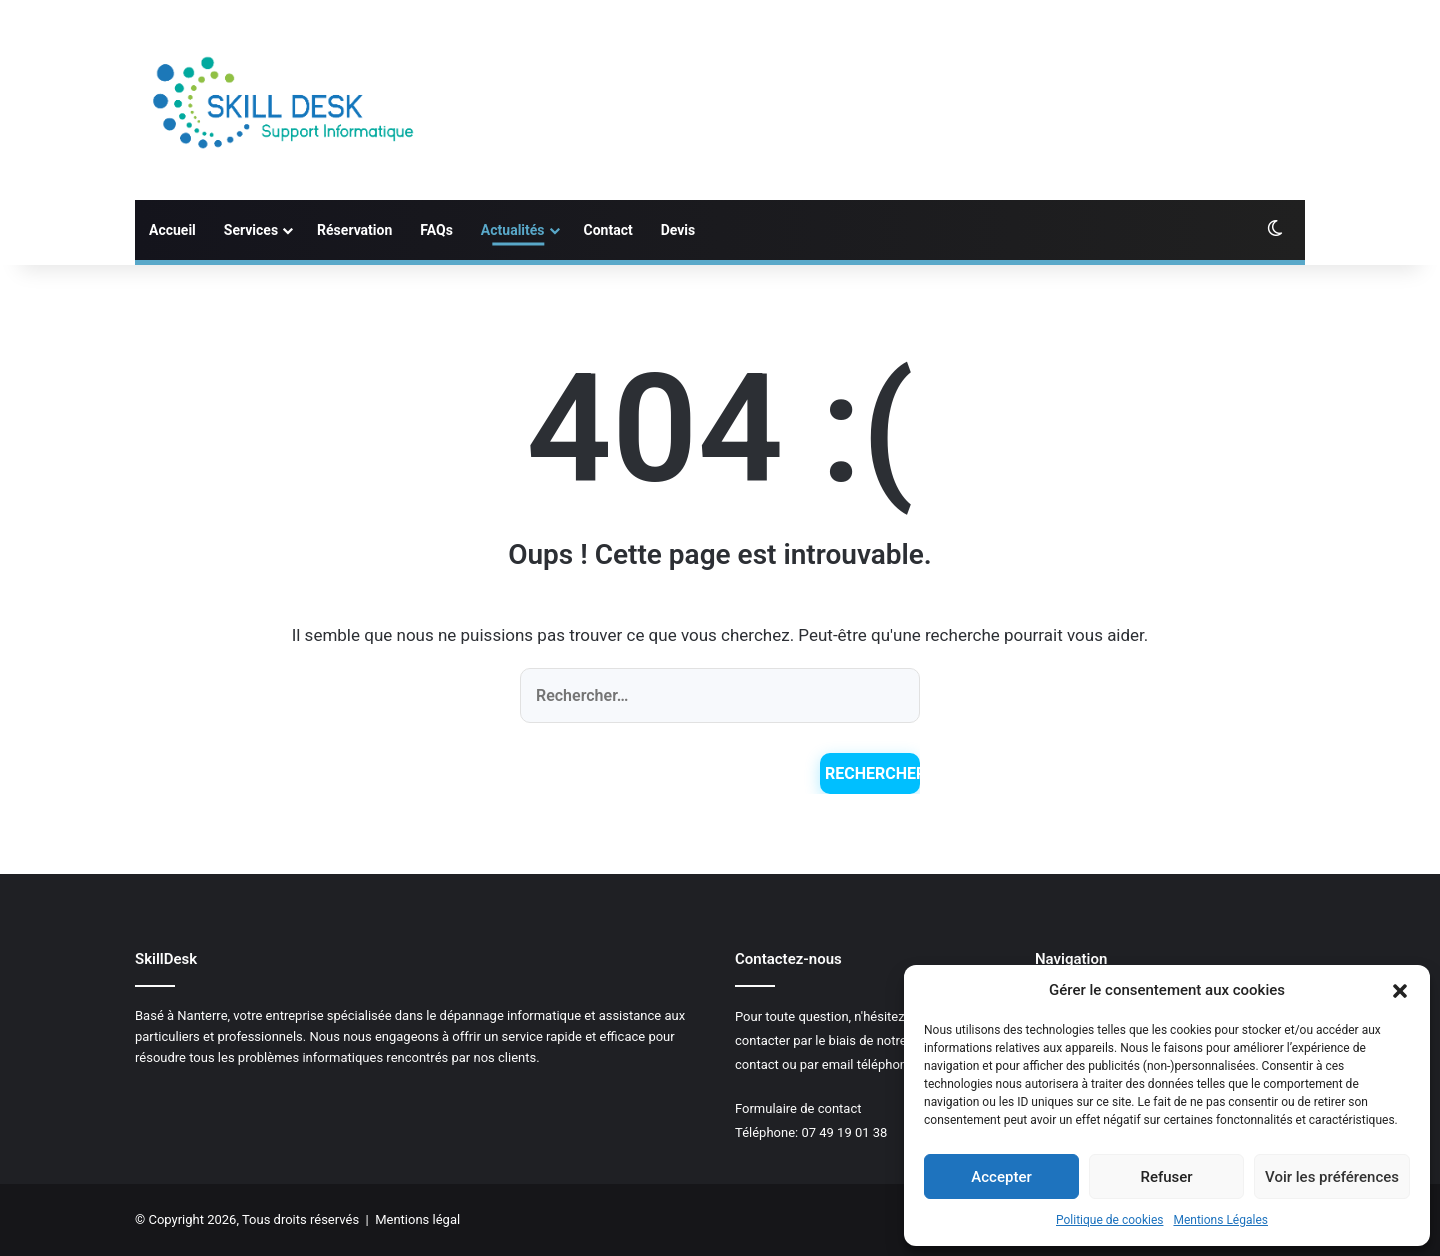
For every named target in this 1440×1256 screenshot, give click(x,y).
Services (251, 230)
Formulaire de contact (798, 1108)
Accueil (172, 230)
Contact (608, 230)
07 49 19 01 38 (844, 1132)
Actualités (513, 230)
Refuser (1166, 1177)
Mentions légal (417, 1219)
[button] (1400, 991)
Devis (678, 230)
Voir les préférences (1332, 1177)
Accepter (1001, 1177)
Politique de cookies (1109, 1220)
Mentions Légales (1220, 1220)
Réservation (354, 230)
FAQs (436, 230)
